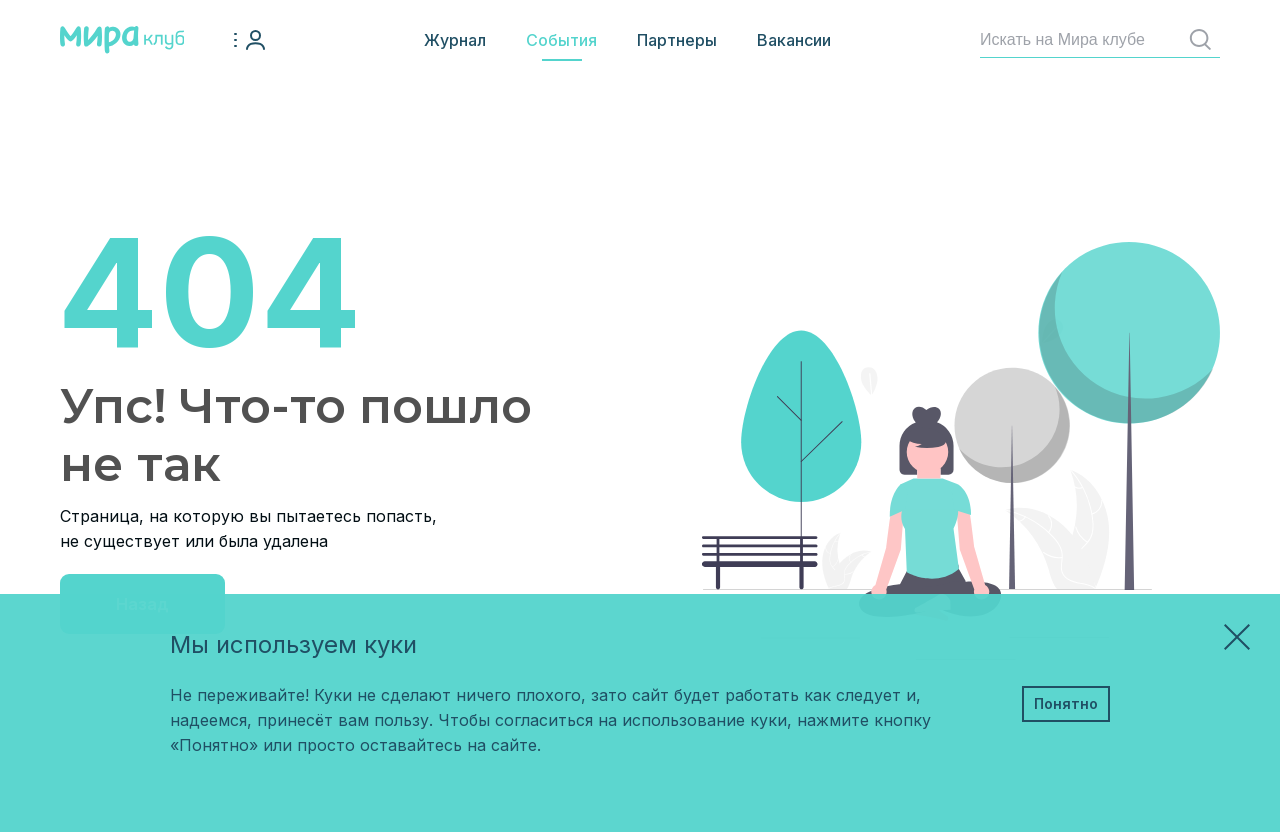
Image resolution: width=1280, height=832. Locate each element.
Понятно (1066, 703)
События (561, 40)
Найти (1204, 39)
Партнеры (677, 40)
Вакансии (794, 40)
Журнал (455, 40)
